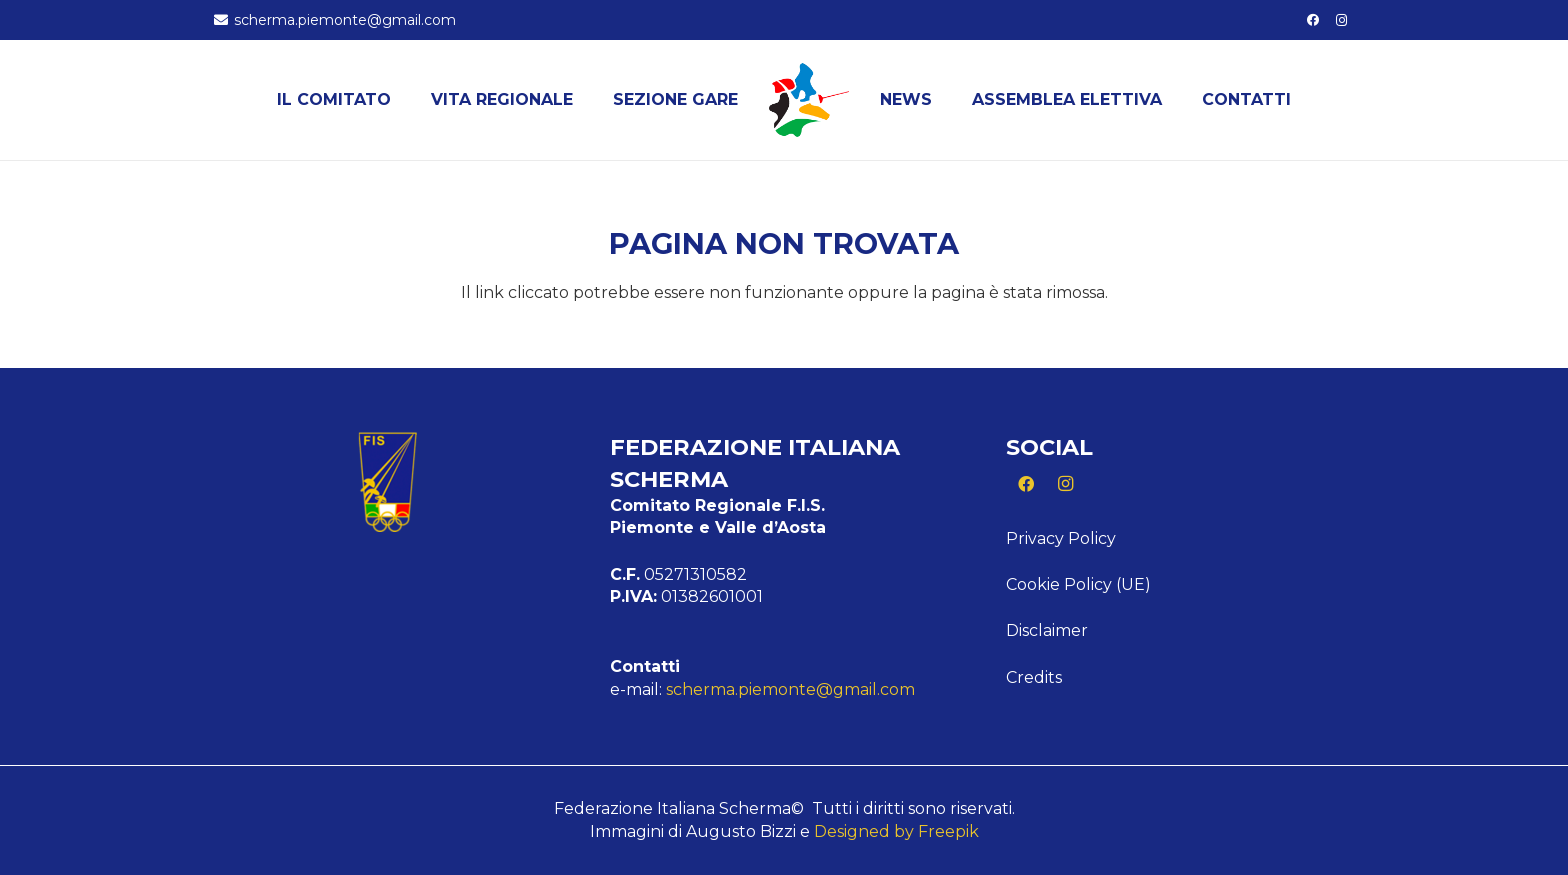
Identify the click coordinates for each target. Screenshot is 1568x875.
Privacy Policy (1061, 538)
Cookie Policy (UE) (1078, 584)
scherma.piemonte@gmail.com (790, 689)
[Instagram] (1342, 20)
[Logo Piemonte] (809, 100)
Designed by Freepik (896, 831)
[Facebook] (1313, 20)
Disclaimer (1047, 630)
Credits (1034, 677)
